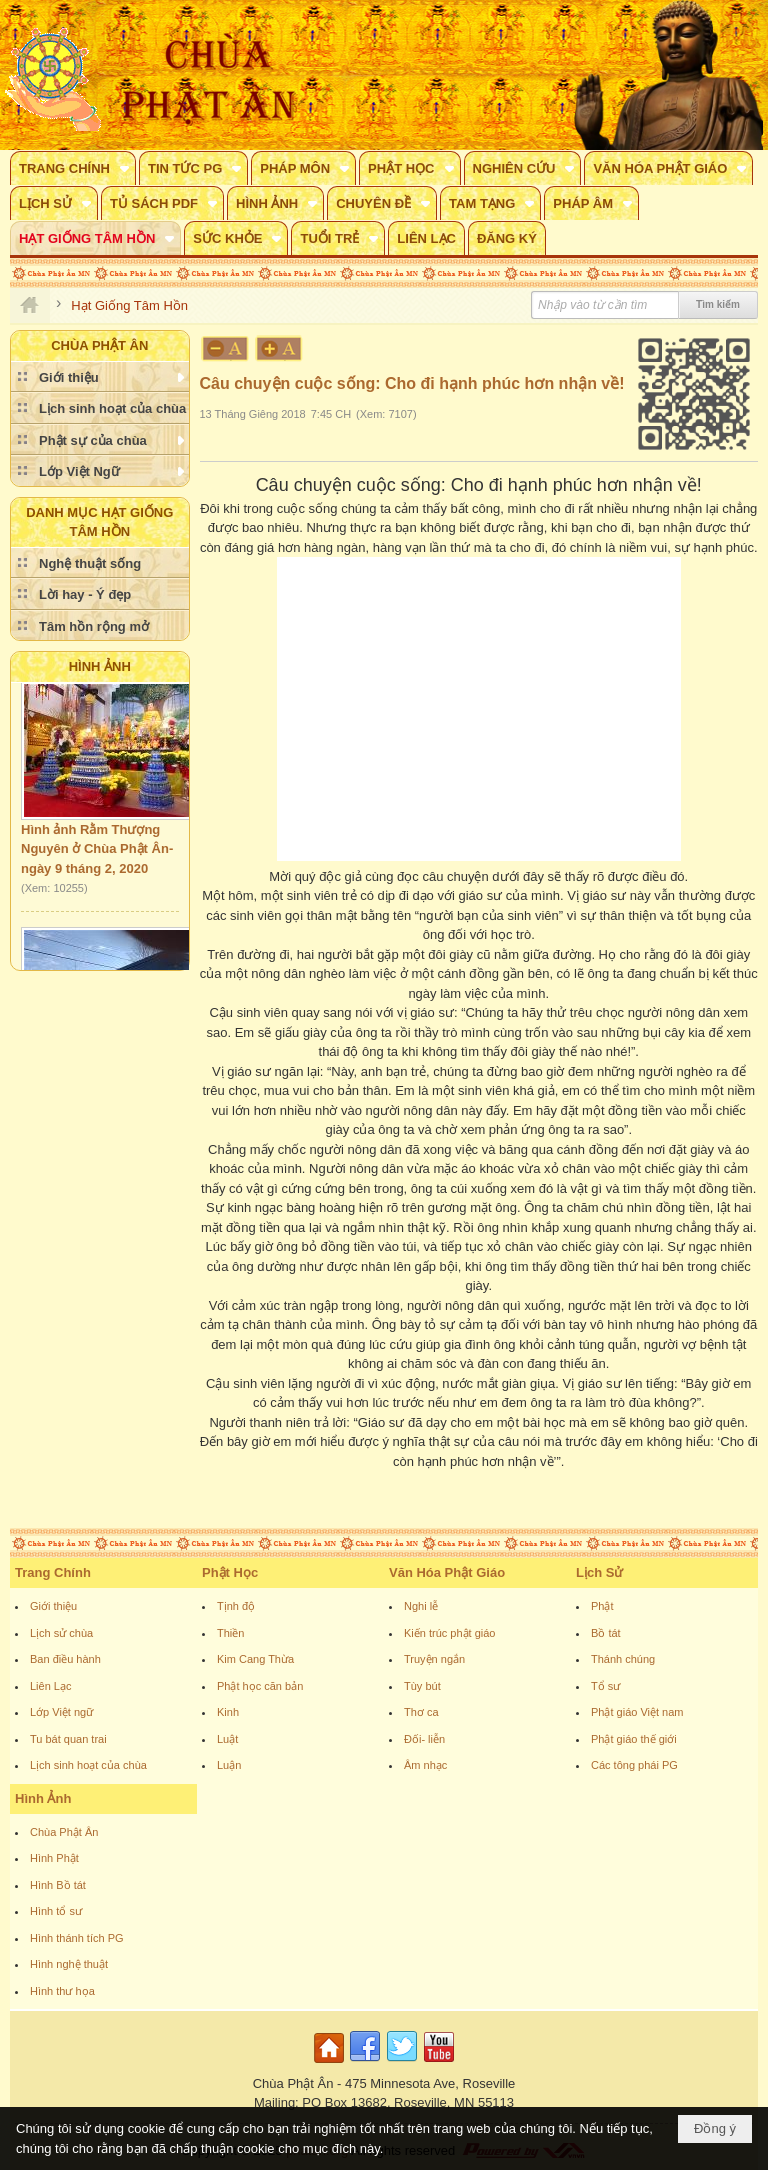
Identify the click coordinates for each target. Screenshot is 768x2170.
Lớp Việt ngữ (61, 1712)
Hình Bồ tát (58, 1885)
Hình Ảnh (100, 666)
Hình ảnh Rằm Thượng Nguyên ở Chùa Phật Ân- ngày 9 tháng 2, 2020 (97, 853)
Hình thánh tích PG (77, 1938)
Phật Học (230, 1572)
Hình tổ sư (56, 1911)
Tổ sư (605, 1686)
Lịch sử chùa (61, 1633)
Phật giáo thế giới (634, 1739)
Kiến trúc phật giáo (450, 1633)
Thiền (230, 1633)
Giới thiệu (53, 1606)
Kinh (228, 1712)
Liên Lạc (50, 1686)
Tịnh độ (236, 1606)
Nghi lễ (421, 1606)
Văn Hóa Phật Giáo (447, 1572)
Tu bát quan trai (68, 1739)
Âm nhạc (425, 1765)
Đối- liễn (424, 1739)
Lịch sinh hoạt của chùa (88, 1765)
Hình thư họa (62, 1991)
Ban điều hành (65, 1659)
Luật (227, 1739)
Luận (229, 1765)
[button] (73, 168)
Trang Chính (53, 1572)
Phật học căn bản (260, 1686)
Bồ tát (606, 1633)
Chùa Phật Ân (64, 1832)
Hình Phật (54, 1858)
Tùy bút (422, 1686)
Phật (602, 1606)
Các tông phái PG (634, 1765)
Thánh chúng (623, 1659)
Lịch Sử (599, 1572)
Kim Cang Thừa (255, 1659)
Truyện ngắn (434, 1659)
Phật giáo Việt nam (637, 1712)
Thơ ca (421, 1712)
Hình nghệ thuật (69, 1964)
